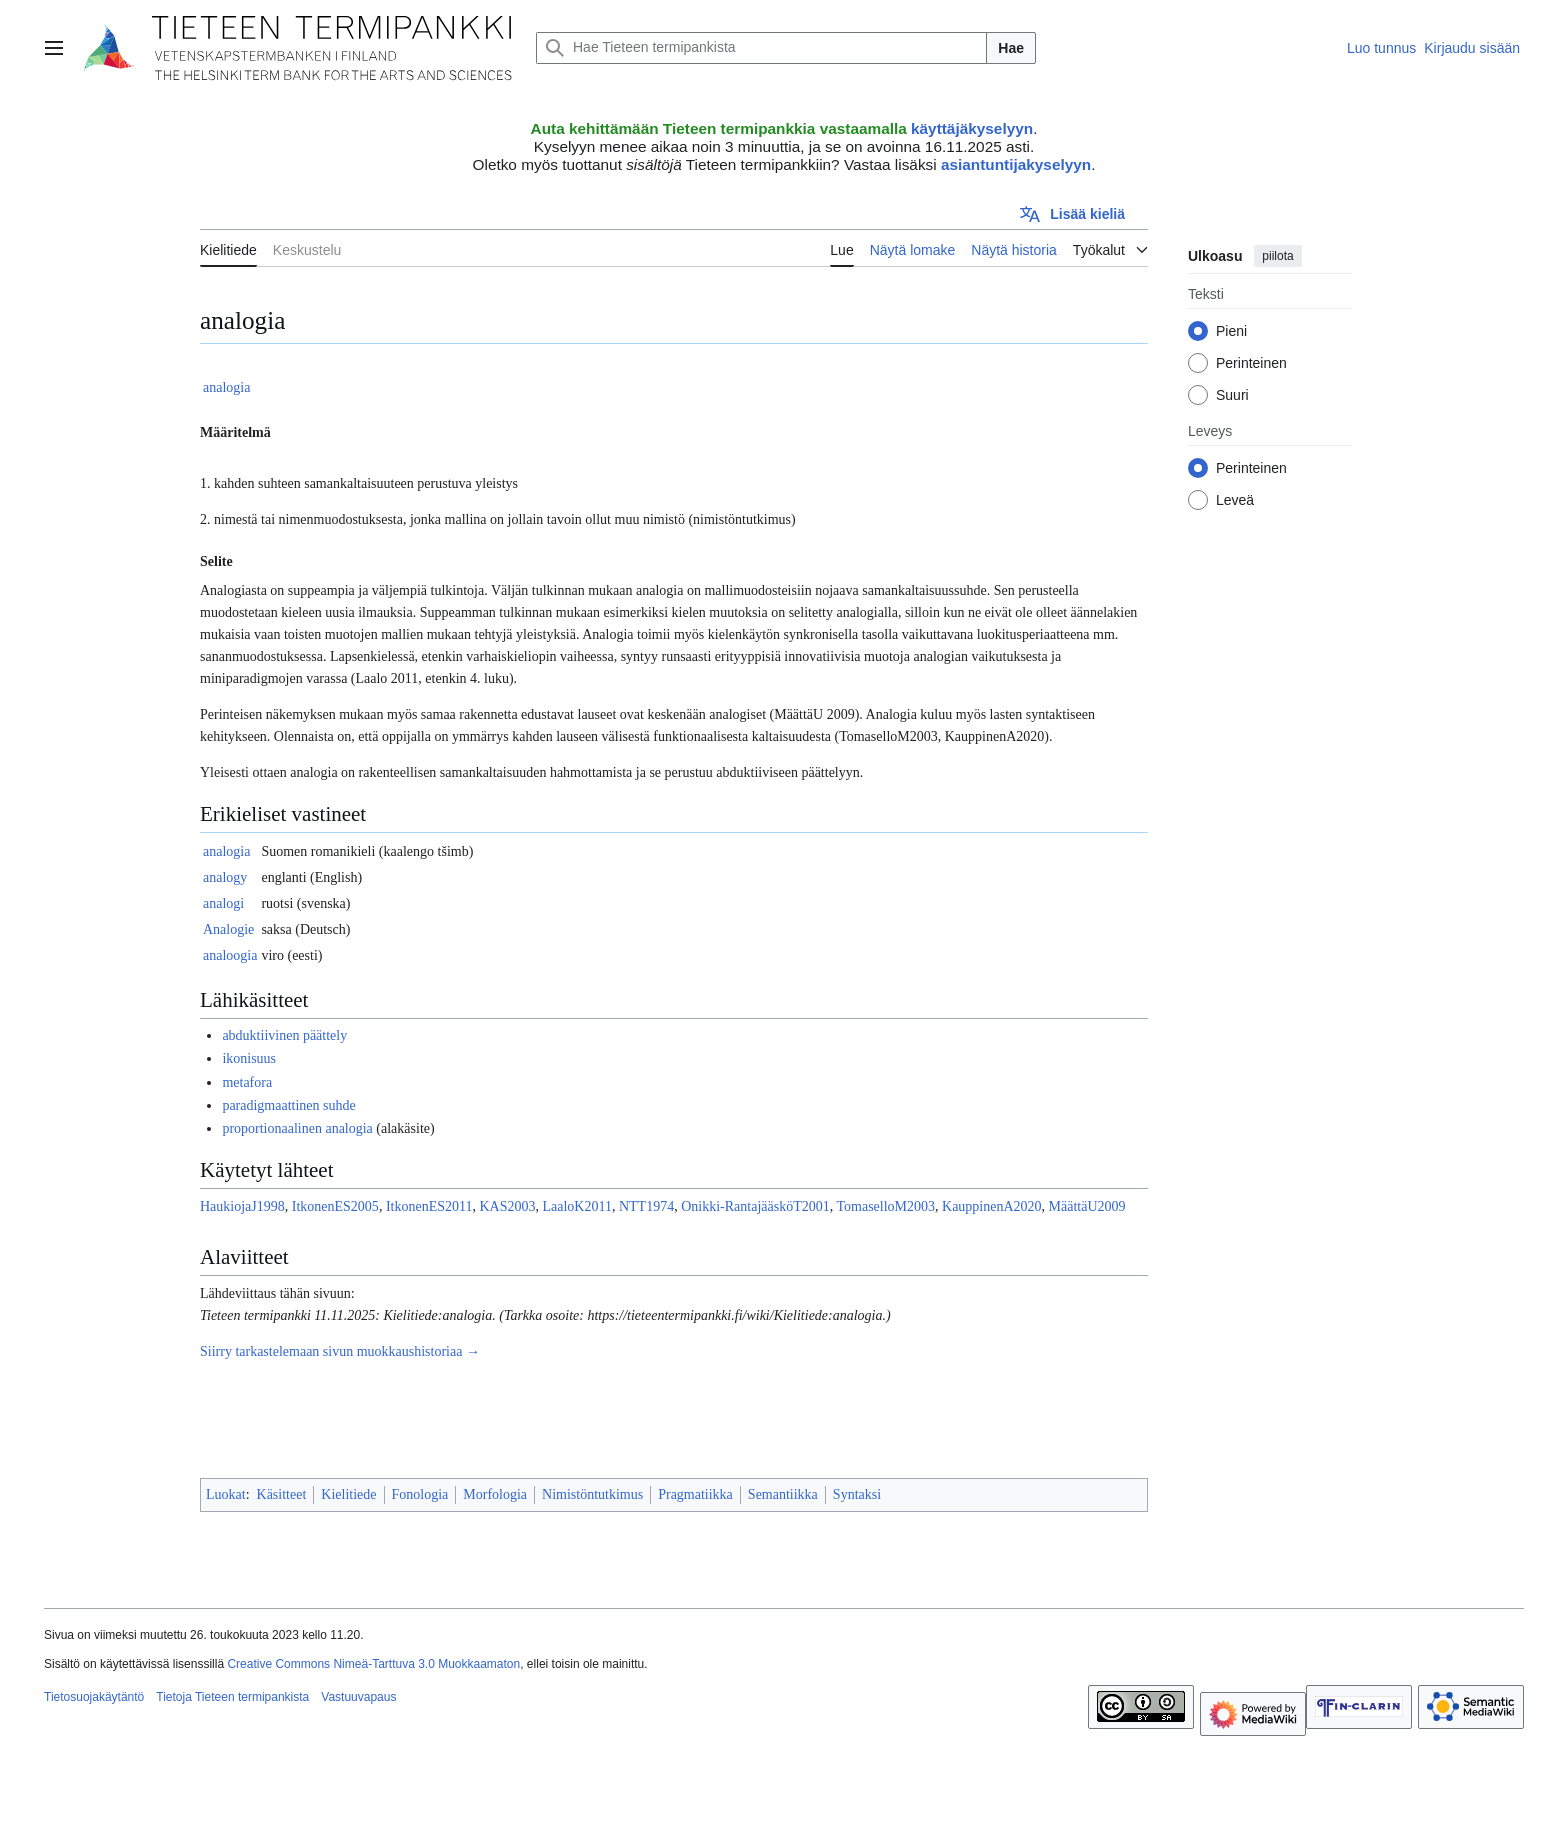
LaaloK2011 (576, 1206)
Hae (1011, 48)
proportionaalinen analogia (297, 1128)
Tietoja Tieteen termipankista (232, 1697)
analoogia (230, 955)
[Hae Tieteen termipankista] (761, 48)
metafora (247, 1082)
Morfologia (495, 1494)
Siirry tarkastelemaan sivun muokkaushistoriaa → (340, 1351)
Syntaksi (857, 1494)
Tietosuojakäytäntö (94, 1697)
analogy (225, 877)
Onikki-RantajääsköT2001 (755, 1206)
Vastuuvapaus (358, 1697)
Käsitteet (282, 1494)
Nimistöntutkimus (592, 1494)
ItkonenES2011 (429, 1206)
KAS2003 (507, 1206)
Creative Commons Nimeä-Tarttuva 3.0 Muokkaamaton (373, 1664)
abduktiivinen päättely (284, 1035)
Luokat (226, 1494)
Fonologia (420, 1494)
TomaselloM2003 (885, 1206)
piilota (1277, 256)
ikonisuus (249, 1058)
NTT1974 (646, 1206)
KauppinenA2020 (992, 1206)
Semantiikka (783, 1494)
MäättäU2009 (1087, 1206)
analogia (226, 387)
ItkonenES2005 (335, 1206)
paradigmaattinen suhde (288, 1105)
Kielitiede (348, 1494)
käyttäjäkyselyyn (972, 128)
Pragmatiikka (695, 1494)
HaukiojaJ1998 (242, 1206)
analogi (223, 903)
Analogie (228, 929)
